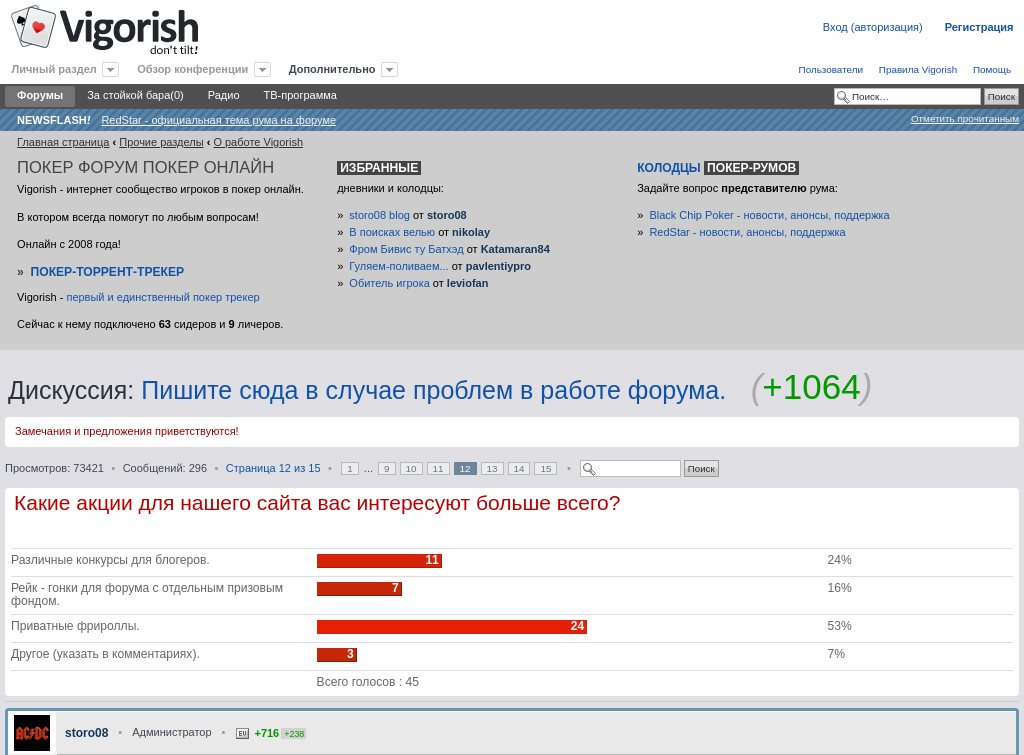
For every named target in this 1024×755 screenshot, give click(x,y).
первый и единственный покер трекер (162, 297)
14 (519, 468)
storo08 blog (379, 215)
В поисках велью (392, 232)
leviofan (468, 283)
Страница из (273, 468)
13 (492, 468)
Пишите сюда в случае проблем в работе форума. (433, 390)
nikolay (471, 232)
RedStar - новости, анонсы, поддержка (747, 232)
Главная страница (63, 142)
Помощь (992, 69)
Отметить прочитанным (965, 118)
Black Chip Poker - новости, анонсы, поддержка (769, 215)
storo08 (447, 215)
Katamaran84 (515, 249)
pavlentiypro (498, 266)
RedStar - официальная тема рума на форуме (218, 120)
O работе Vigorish (258, 142)
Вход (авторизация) (873, 27)
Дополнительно (332, 69)
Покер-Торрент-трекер (108, 272)
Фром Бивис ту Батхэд (406, 249)
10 (411, 468)
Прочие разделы (161, 142)
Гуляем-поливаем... (398, 266)
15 (545, 468)
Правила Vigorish (918, 69)
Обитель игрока (389, 283)
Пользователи (831, 69)
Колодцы (718, 168)
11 (438, 468)
